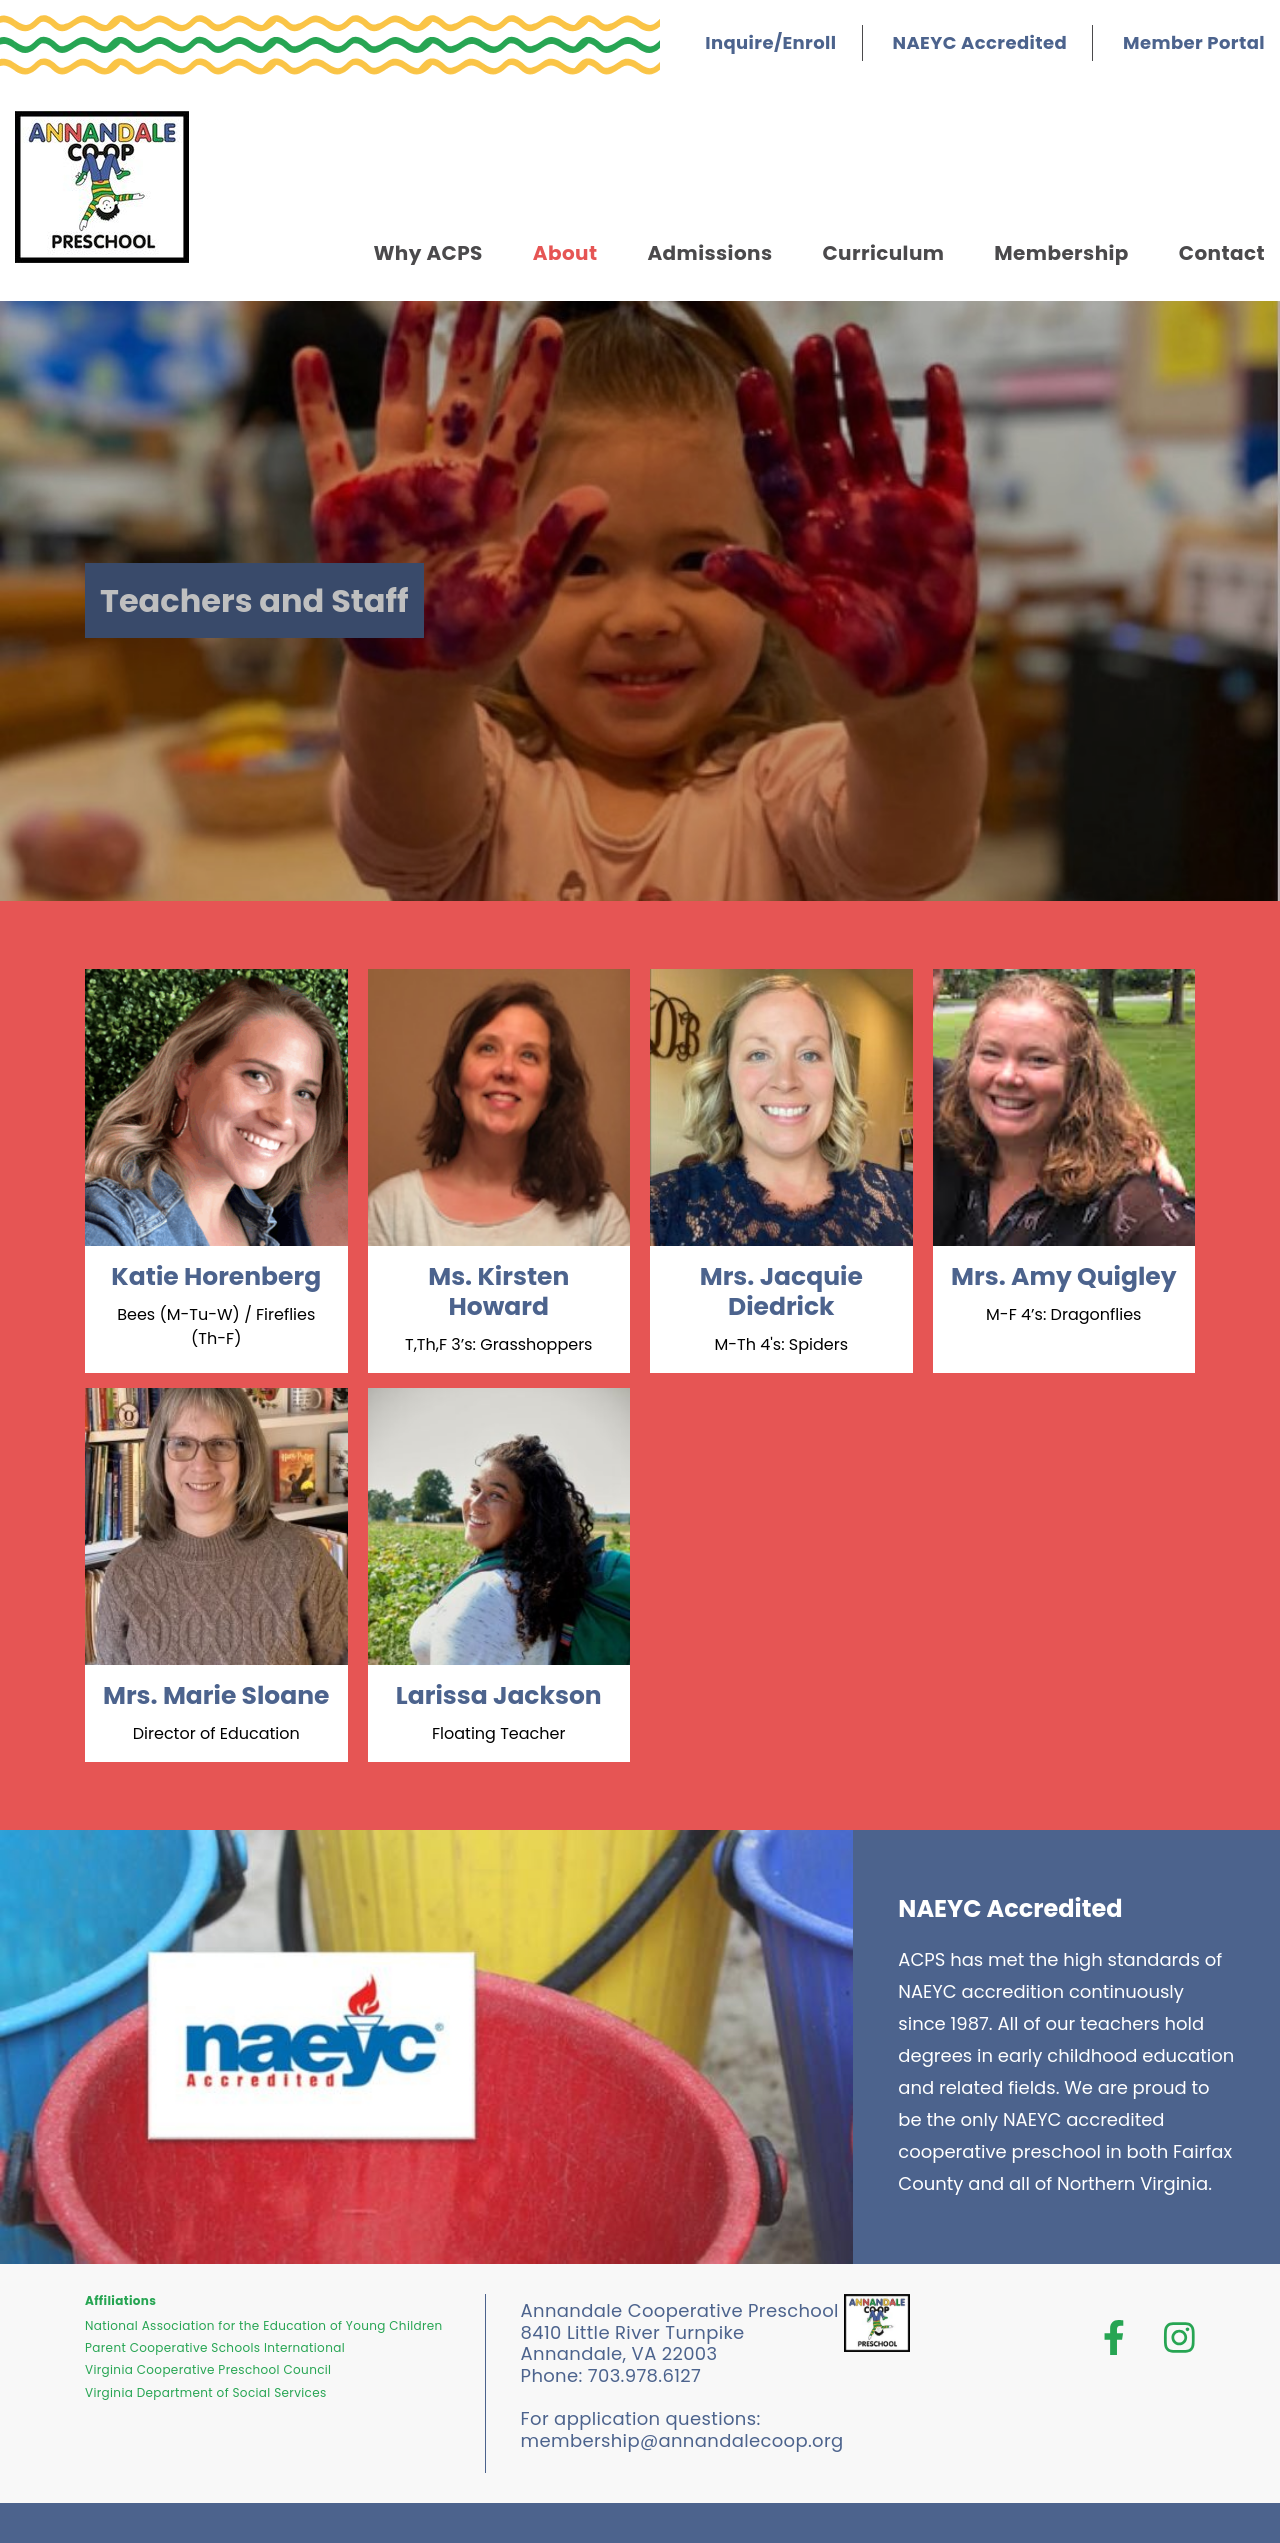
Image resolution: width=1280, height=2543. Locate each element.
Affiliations (120, 2300)
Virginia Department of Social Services (206, 2392)
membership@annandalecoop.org (682, 2440)
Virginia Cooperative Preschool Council (208, 2369)
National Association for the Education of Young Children (264, 2325)
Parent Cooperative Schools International (215, 2347)
